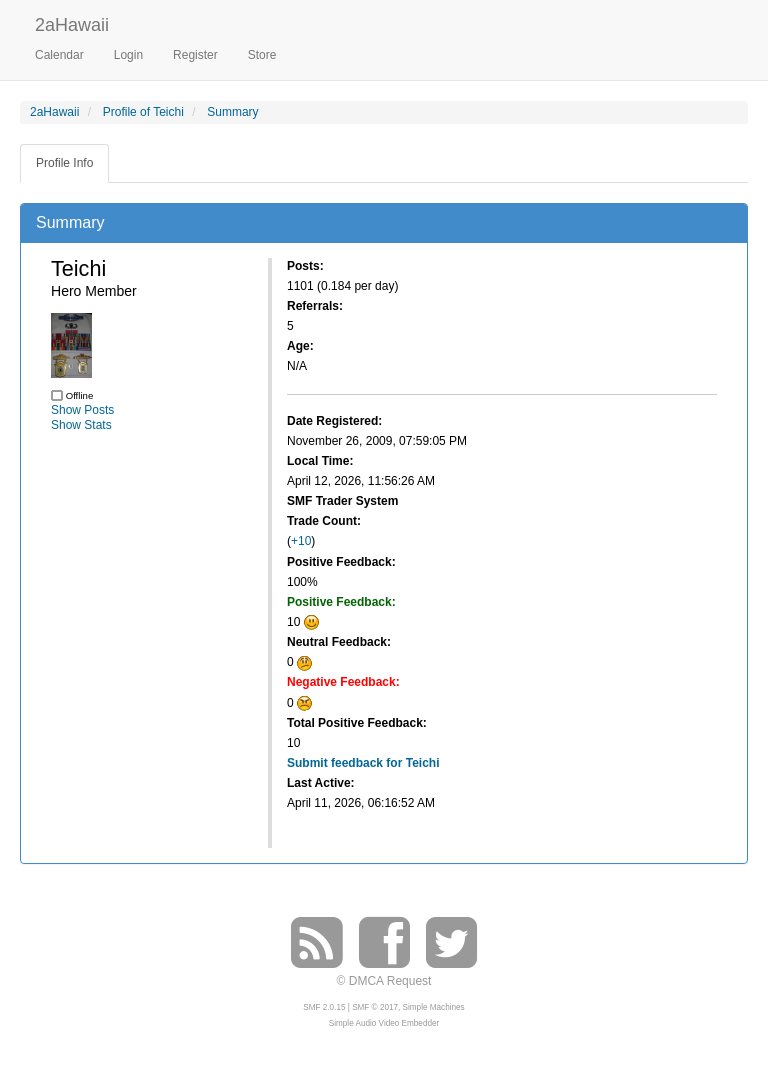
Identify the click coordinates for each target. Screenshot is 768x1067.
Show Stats (81, 425)
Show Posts (82, 410)
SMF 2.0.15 (324, 1007)
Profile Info (64, 163)
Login (128, 55)
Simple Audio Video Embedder (384, 1023)
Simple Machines (434, 1007)
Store (262, 55)
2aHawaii (72, 22)
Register (195, 55)
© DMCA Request (384, 981)
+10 (301, 541)
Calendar (59, 55)
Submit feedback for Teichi (363, 763)
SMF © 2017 (375, 1007)
